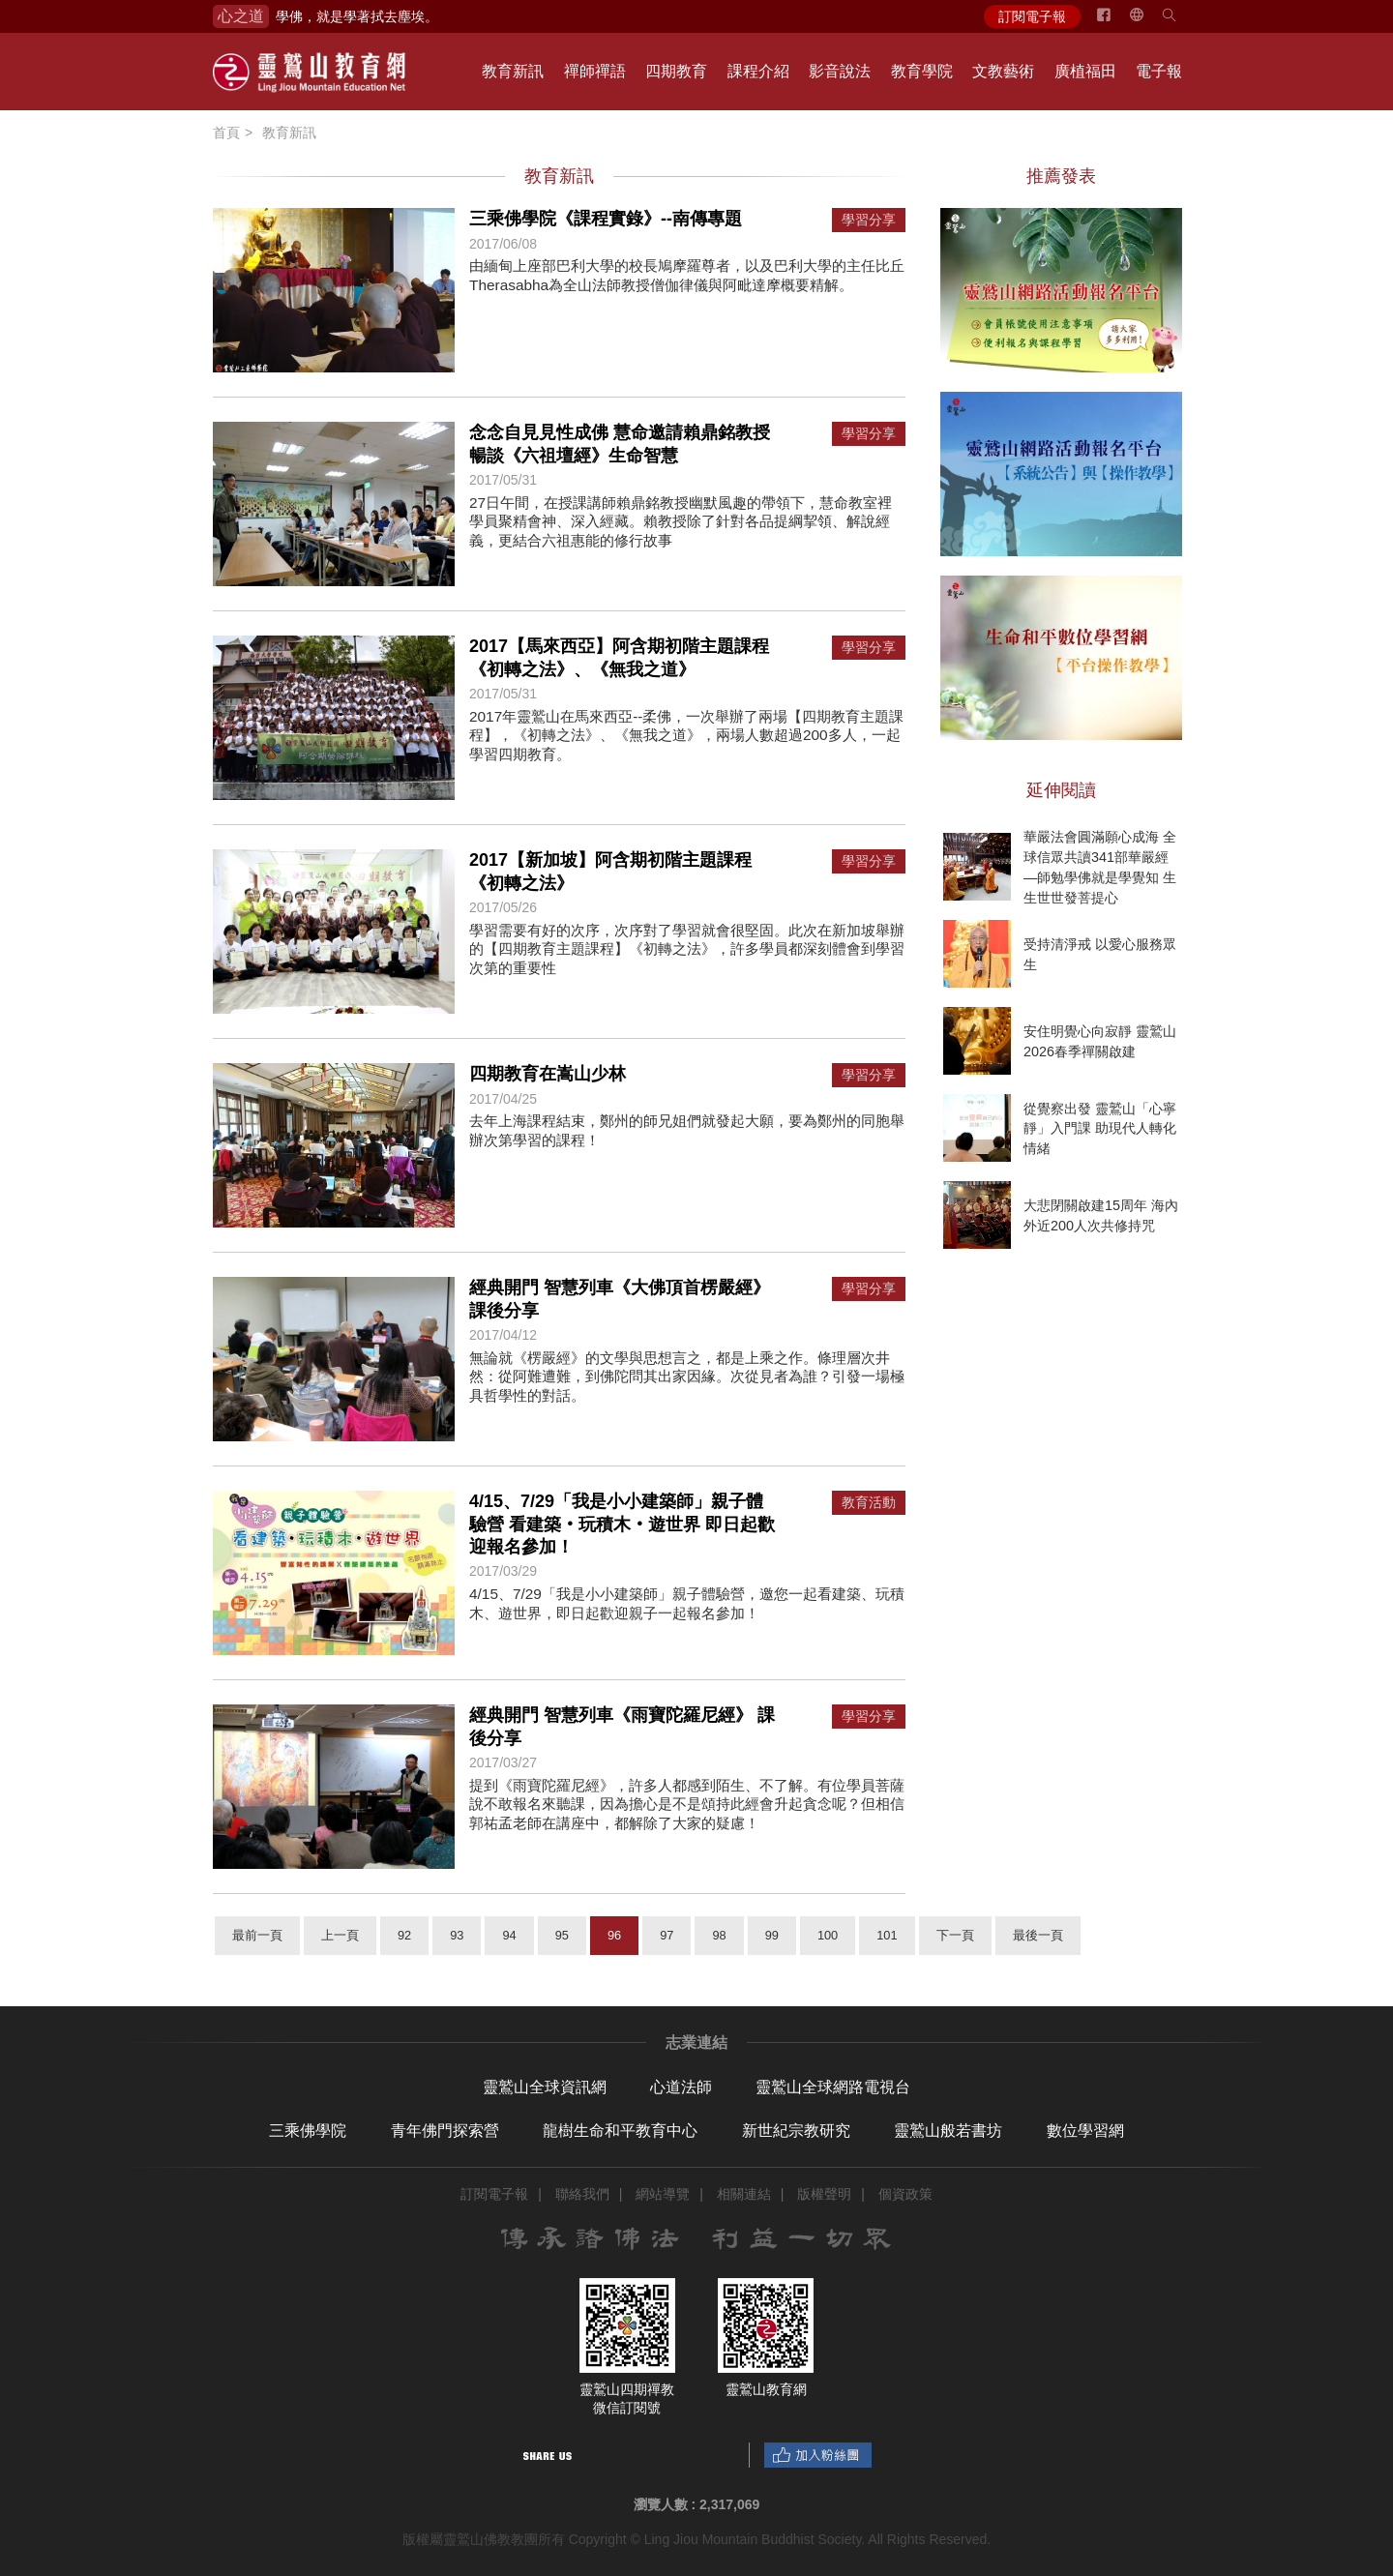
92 (404, 1935)
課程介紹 (758, 71)
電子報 (1159, 71)
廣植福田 (1085, 71)
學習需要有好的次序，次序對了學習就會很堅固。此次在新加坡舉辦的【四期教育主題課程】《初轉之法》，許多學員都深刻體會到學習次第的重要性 (686, 949)
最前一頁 (257, 1935)
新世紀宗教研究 (796, 2130)
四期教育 (676, 71)
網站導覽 (663, 2194)
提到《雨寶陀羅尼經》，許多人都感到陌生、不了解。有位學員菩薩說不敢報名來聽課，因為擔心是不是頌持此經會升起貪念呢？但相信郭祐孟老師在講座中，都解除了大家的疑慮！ (686, 1804)
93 (456, 1935)
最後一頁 (1038, 1935)
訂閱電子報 (1032, 16)
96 (614, 1935)
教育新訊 (513, 71)
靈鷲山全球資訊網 (545, 2087)
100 (827, 1935)
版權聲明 (824, 2194)
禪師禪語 (595, 71)
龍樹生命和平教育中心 (620, 2130)
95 (562, 1935)
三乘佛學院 (307, 2130)
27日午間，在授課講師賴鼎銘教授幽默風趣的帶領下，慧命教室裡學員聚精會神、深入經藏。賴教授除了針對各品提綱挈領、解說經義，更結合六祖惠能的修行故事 (680, 521)
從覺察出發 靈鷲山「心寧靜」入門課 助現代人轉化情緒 (1099, 1128)
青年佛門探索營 (445, 2130)
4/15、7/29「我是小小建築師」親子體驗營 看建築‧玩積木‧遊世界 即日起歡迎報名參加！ (622, 1524)
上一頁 (340, 1935)
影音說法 (840, 71)
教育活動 (869, 1502)
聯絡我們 (582, 2194)
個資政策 (905, 2194)
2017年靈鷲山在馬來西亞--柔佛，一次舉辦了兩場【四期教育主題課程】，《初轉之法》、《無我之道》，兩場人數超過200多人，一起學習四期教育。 (686, 735)
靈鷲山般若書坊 (948, 2130)
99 (772, 1935)
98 (719, 1935)
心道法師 (681, 2087)
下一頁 (955, 1935)
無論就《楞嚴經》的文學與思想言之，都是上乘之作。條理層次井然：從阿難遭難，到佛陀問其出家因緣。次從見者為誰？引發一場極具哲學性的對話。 (686, 1376)
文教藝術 (1003, 71)
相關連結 (744, 2194)
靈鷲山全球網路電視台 (833, 2087)
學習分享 (869, 220)
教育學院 (922, 71)
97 (666, 1935)
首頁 (226, 132)
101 (886, 1935)
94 (509, 1935)
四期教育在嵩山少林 (547, 1073)
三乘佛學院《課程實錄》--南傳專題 (605, 218)
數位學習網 (1085, 2130)
